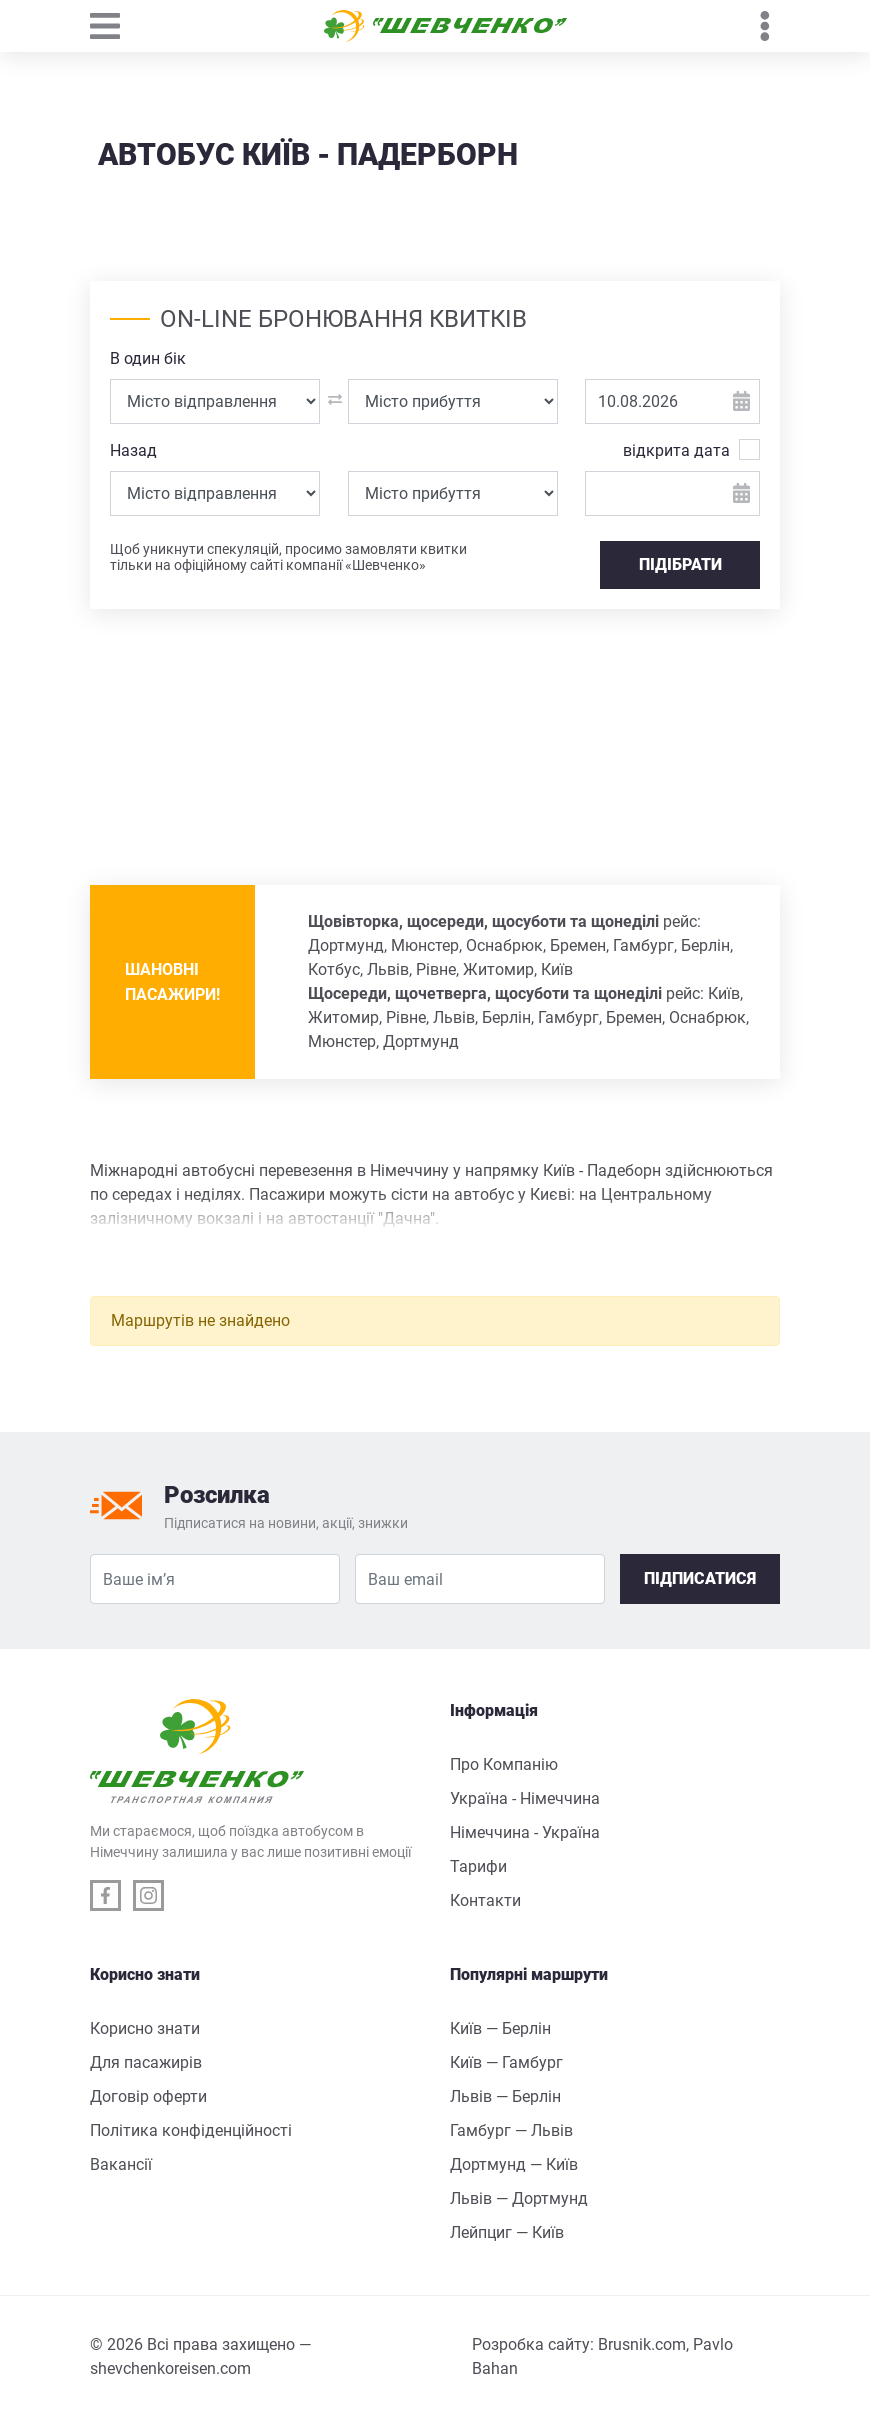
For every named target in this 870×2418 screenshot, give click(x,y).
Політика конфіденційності (191, 2130)
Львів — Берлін (505, 2096)
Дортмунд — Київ (514, 2164)
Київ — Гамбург (506, 2062)
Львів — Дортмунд (519, 2198)
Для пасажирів (146, 2062)
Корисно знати (145, 2028)
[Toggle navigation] (115, 26)
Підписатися (700, 1578)
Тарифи (478, 1866)
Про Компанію (504, 1764)
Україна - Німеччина (525, 1798)
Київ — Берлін (500, 2028)
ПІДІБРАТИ (680, 564)
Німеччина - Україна (525, 1832)
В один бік (148, 358)
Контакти (485, 1900)
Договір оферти (148, 2096)
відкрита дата (676, 449)
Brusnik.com (642, 2344)
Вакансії (121, 2164)
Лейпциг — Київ (507, 2232)
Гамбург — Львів (511, 2130)
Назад (133, 450)
